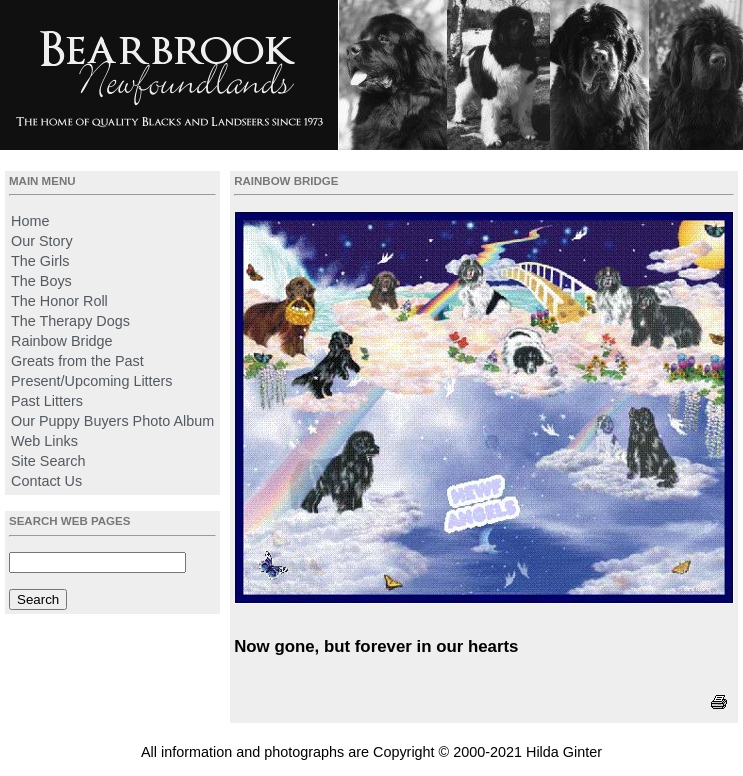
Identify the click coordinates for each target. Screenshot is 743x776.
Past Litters (47, 401)
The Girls (40, 261)
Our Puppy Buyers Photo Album (112, 421)
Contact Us (46, 481)
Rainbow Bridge (62, 341)
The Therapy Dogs (70, 321)
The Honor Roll (59, 301)
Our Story (42, 241)
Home (30, 221)
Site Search (48, 461)
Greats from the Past (77, 361)
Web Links (44, 441)
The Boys (41, 281)
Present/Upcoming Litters (92, 381)
